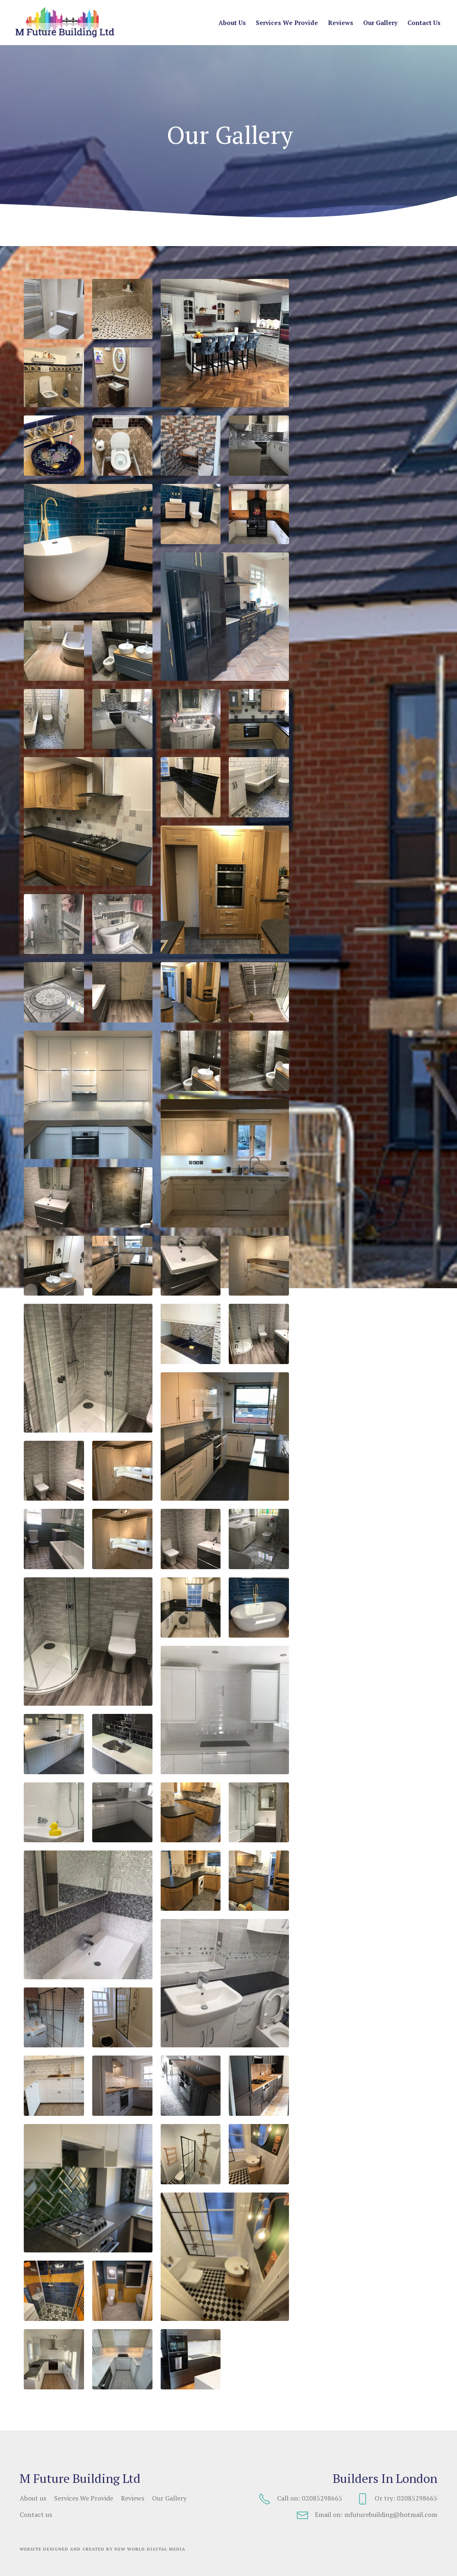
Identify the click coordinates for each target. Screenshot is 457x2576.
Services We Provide (287, 22)
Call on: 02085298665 (300, 2499)
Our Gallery (380, 22)
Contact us (424, 22)
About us (232, 22)
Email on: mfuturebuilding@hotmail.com (366, 2515)
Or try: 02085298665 (396, 2499)
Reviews (340, 22)
